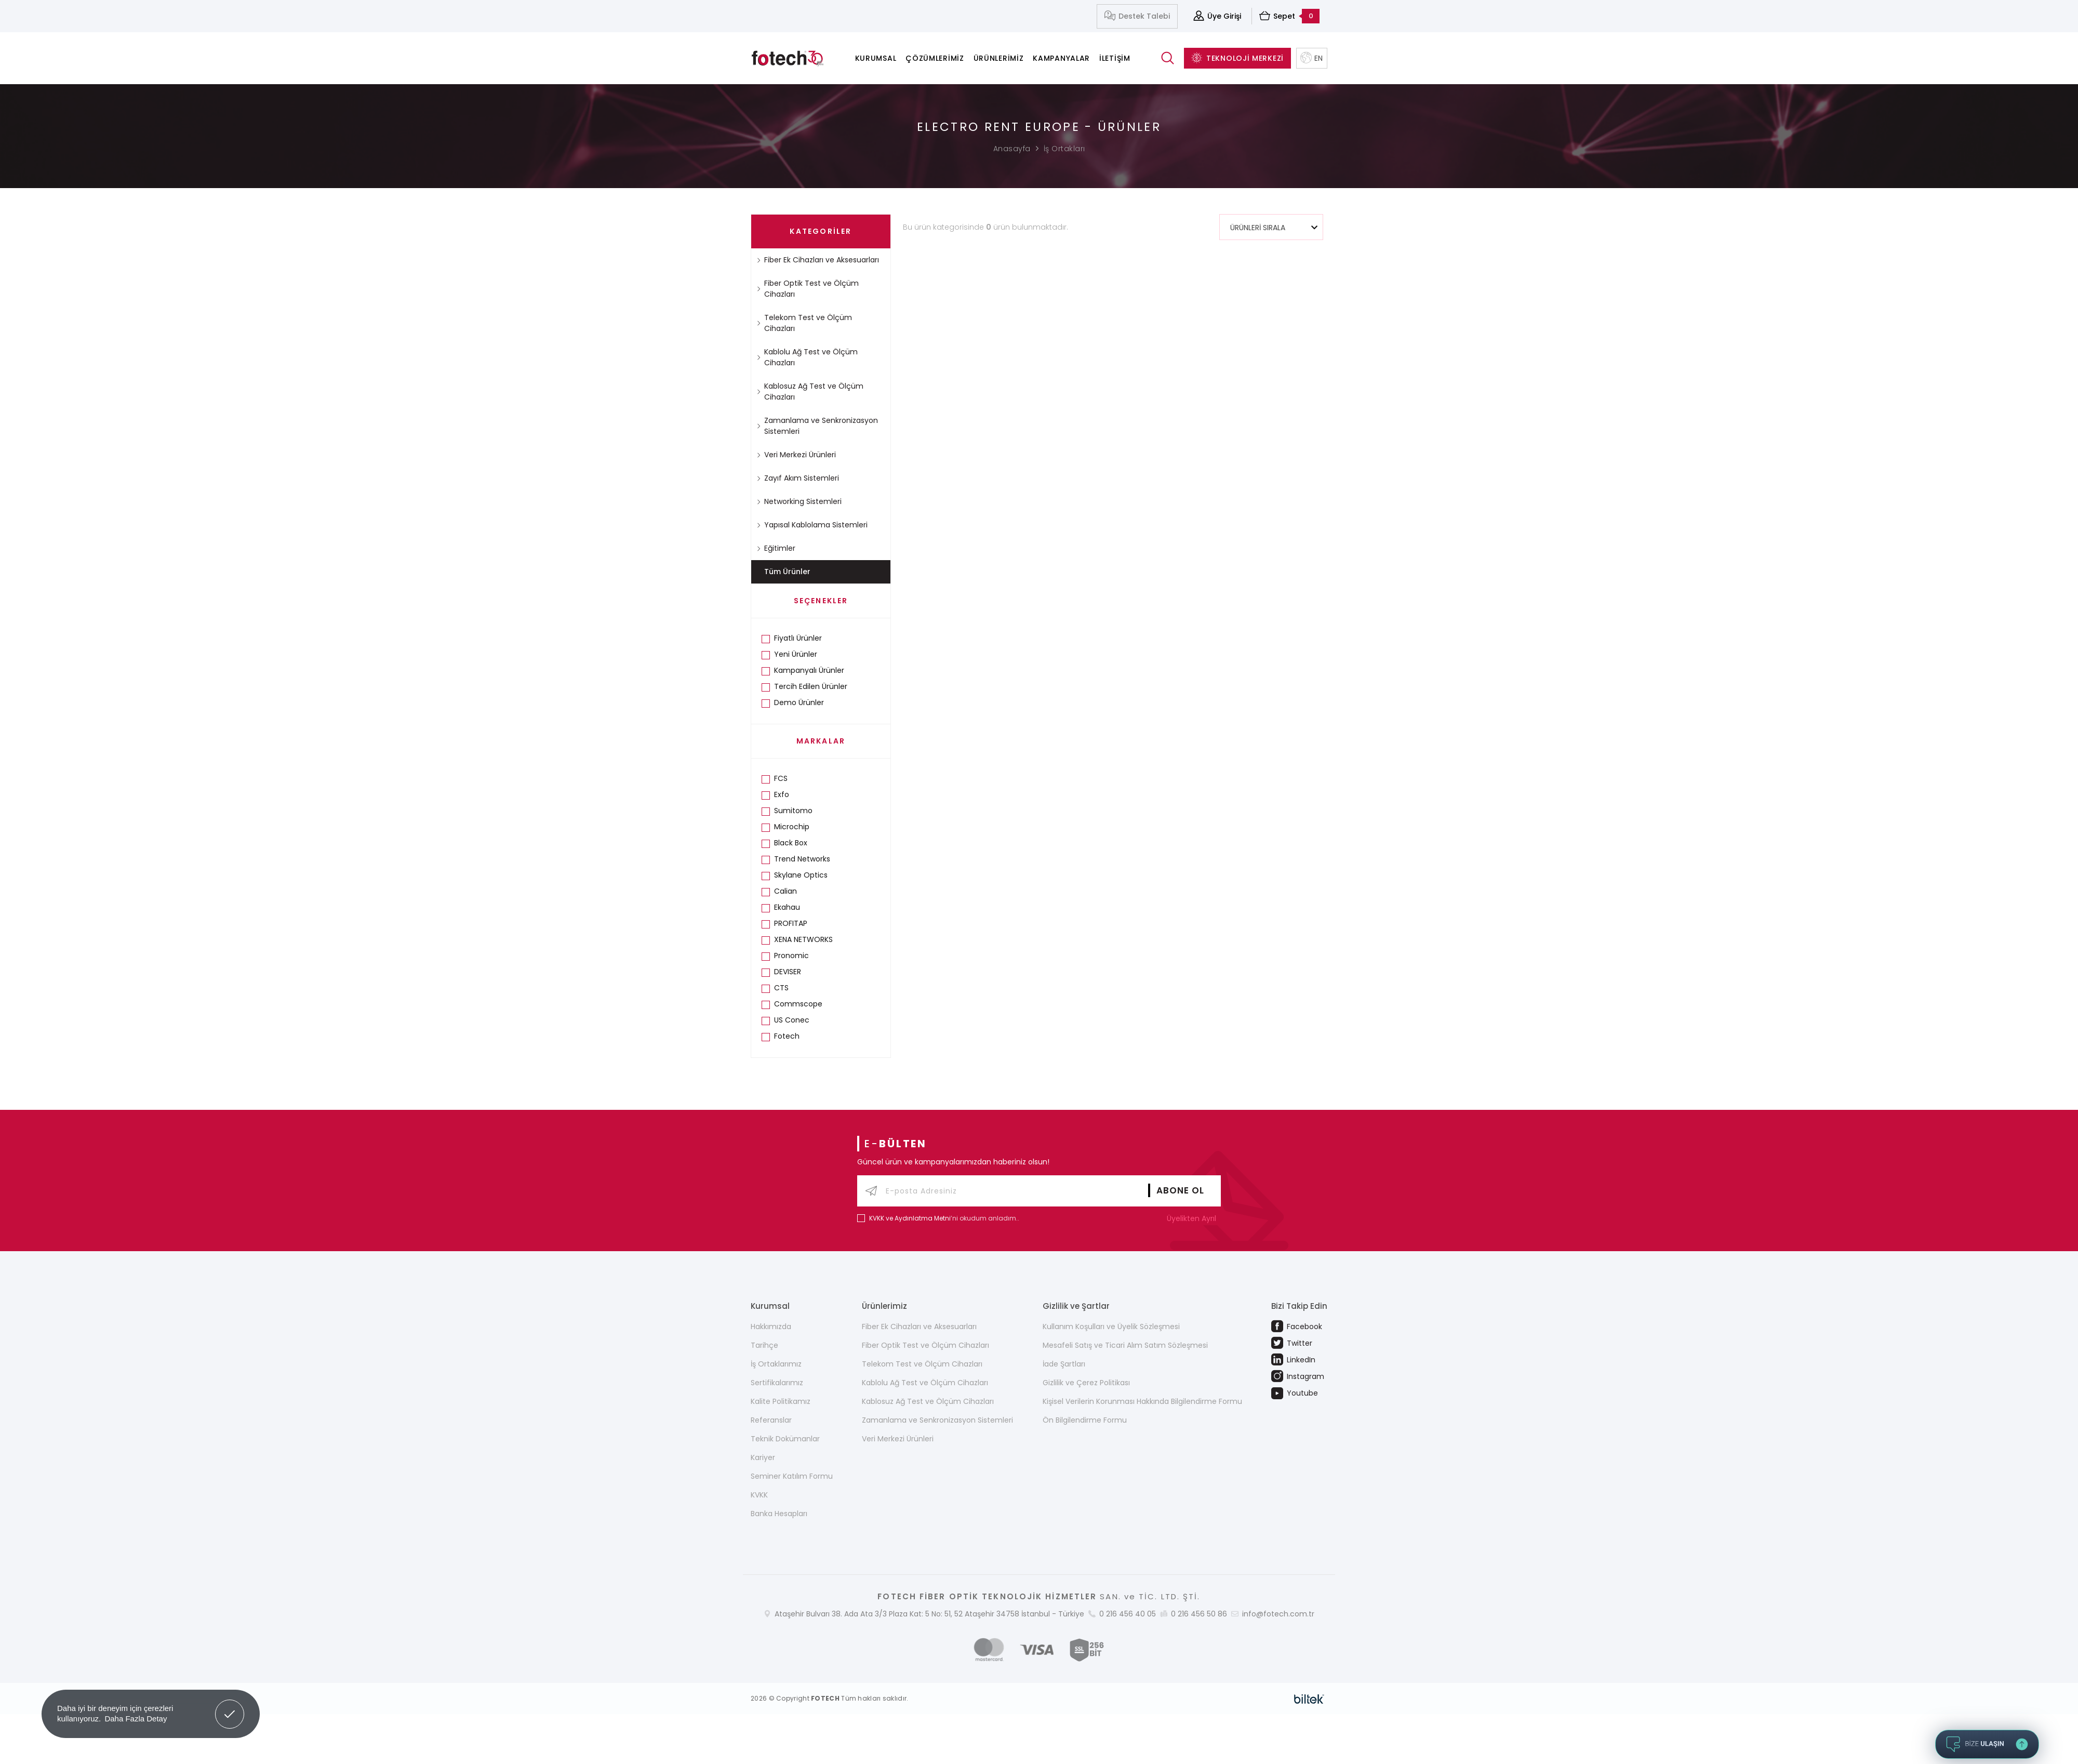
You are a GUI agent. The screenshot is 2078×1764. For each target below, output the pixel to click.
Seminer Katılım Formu (792, 1476)
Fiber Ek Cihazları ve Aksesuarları (817, 260)
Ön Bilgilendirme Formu (1085, 1420)
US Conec (791, 1020)
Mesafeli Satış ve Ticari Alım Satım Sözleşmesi (1125, 1345)
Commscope (798, 1004)
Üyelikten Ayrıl (1194, 1218)
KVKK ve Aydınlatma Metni (910, 1218)
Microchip (791, 826)
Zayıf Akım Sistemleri (797, 478)
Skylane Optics (801, 875)
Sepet (1289, 16)
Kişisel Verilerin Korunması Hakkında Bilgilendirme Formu (1142, 1401)
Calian (785, 891)
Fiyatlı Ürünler (798, 638)
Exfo (781, 794)
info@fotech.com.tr (1278, 1614)
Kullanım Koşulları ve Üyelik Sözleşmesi (1111, 1326)
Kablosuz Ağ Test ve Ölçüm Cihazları (809, 391)
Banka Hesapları (779, 1513)
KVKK (759, 1495)
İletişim (1114, 58)
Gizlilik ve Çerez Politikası (1086, 1382)
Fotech (787, 1036)
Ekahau (787, 907)
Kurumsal (876, 58)
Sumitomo (793, 810)
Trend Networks (802, 859)
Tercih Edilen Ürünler (810, 686)
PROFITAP (790, 923)
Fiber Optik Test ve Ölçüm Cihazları (807, 288)
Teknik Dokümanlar (785, 1439)
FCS (781, 778)
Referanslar (771, 1420)
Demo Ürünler (799, 702)
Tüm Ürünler (787, 571)
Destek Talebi (1137, 16)
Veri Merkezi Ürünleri (796, 454)
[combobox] (1271, 227)
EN (1311, 58)
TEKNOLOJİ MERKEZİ (1237, 58)
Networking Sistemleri (799, 501)
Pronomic (791, 955)
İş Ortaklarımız (776, 1364)
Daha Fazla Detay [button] (135, 1718)
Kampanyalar (1061, 58)
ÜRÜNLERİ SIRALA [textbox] (1257, 227)
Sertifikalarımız (777, 1382)
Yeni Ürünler (795, 654)
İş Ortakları (1064, 148)
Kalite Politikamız (780, 1401)
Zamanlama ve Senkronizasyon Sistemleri (817, 425)
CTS (781, 988)
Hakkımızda (771, 1326)
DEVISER (787, 971)
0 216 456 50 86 (1199, 1614)
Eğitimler (775, 548)
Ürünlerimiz (999, 58)
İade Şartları (1064, 1364)
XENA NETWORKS (803, 939)
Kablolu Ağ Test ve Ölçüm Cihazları (807, 357)
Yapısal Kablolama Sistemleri (812, 525)
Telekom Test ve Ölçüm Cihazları (804, 323)
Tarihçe (764, 1345)
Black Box (790, 843)
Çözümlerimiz (934, 58)
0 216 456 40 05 (1127, 1614)
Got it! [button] (230, 1706)
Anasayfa (1012, 148)
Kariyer (763, 1457)
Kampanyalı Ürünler (809, 670)
